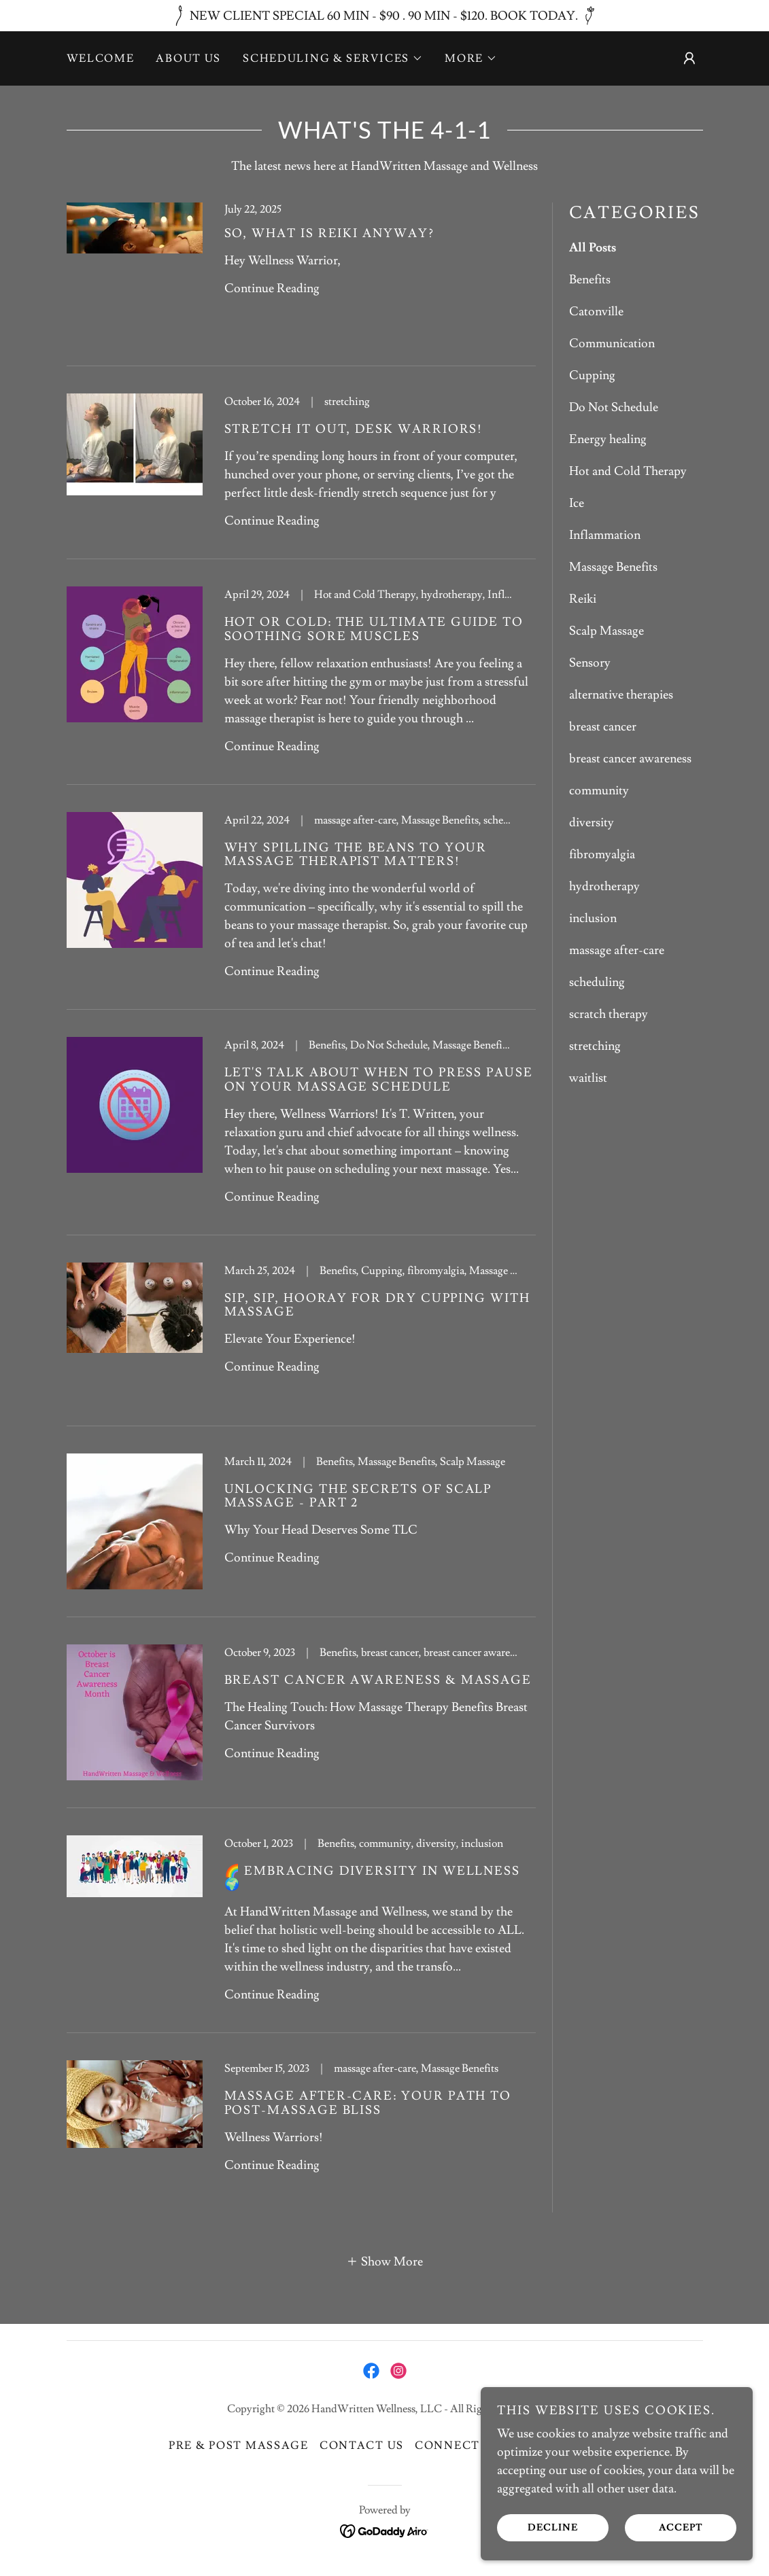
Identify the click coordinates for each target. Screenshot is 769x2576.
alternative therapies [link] (621, 695)
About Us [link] (188, 58)
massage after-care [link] (616, 950)
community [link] (599, 790)
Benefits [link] (590, 279)
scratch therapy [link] (608, 1014)
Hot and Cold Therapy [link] (628, 471)
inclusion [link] (593, 918)
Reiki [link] (582, 599)
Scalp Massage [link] (606, 631)
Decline (553, 2527)
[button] (333, 58)
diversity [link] (591, 822)
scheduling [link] (597, 982)
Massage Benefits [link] (613, 567)
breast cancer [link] (602, 727)
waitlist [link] (588, 1078)
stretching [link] (595, 1046)
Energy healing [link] (608, 439)
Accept (681, 2527)
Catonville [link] (596, 311)
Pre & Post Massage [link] (239, 2445)
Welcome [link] (101, 58)
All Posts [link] (592, 247)
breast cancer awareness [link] (630, 758)
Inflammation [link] (604, 535)
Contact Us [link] (362, 2445)
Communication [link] (612, 343)
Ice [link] (576, 503)
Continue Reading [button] (272, 288)
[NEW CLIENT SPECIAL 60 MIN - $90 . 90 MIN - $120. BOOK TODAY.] (384, 15)
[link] (301, 284)
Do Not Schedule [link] (613, 407)
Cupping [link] (592, 375)
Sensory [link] (590, 663)
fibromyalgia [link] (602, 854)
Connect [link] (447, 2445)
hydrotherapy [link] (604, 886)
